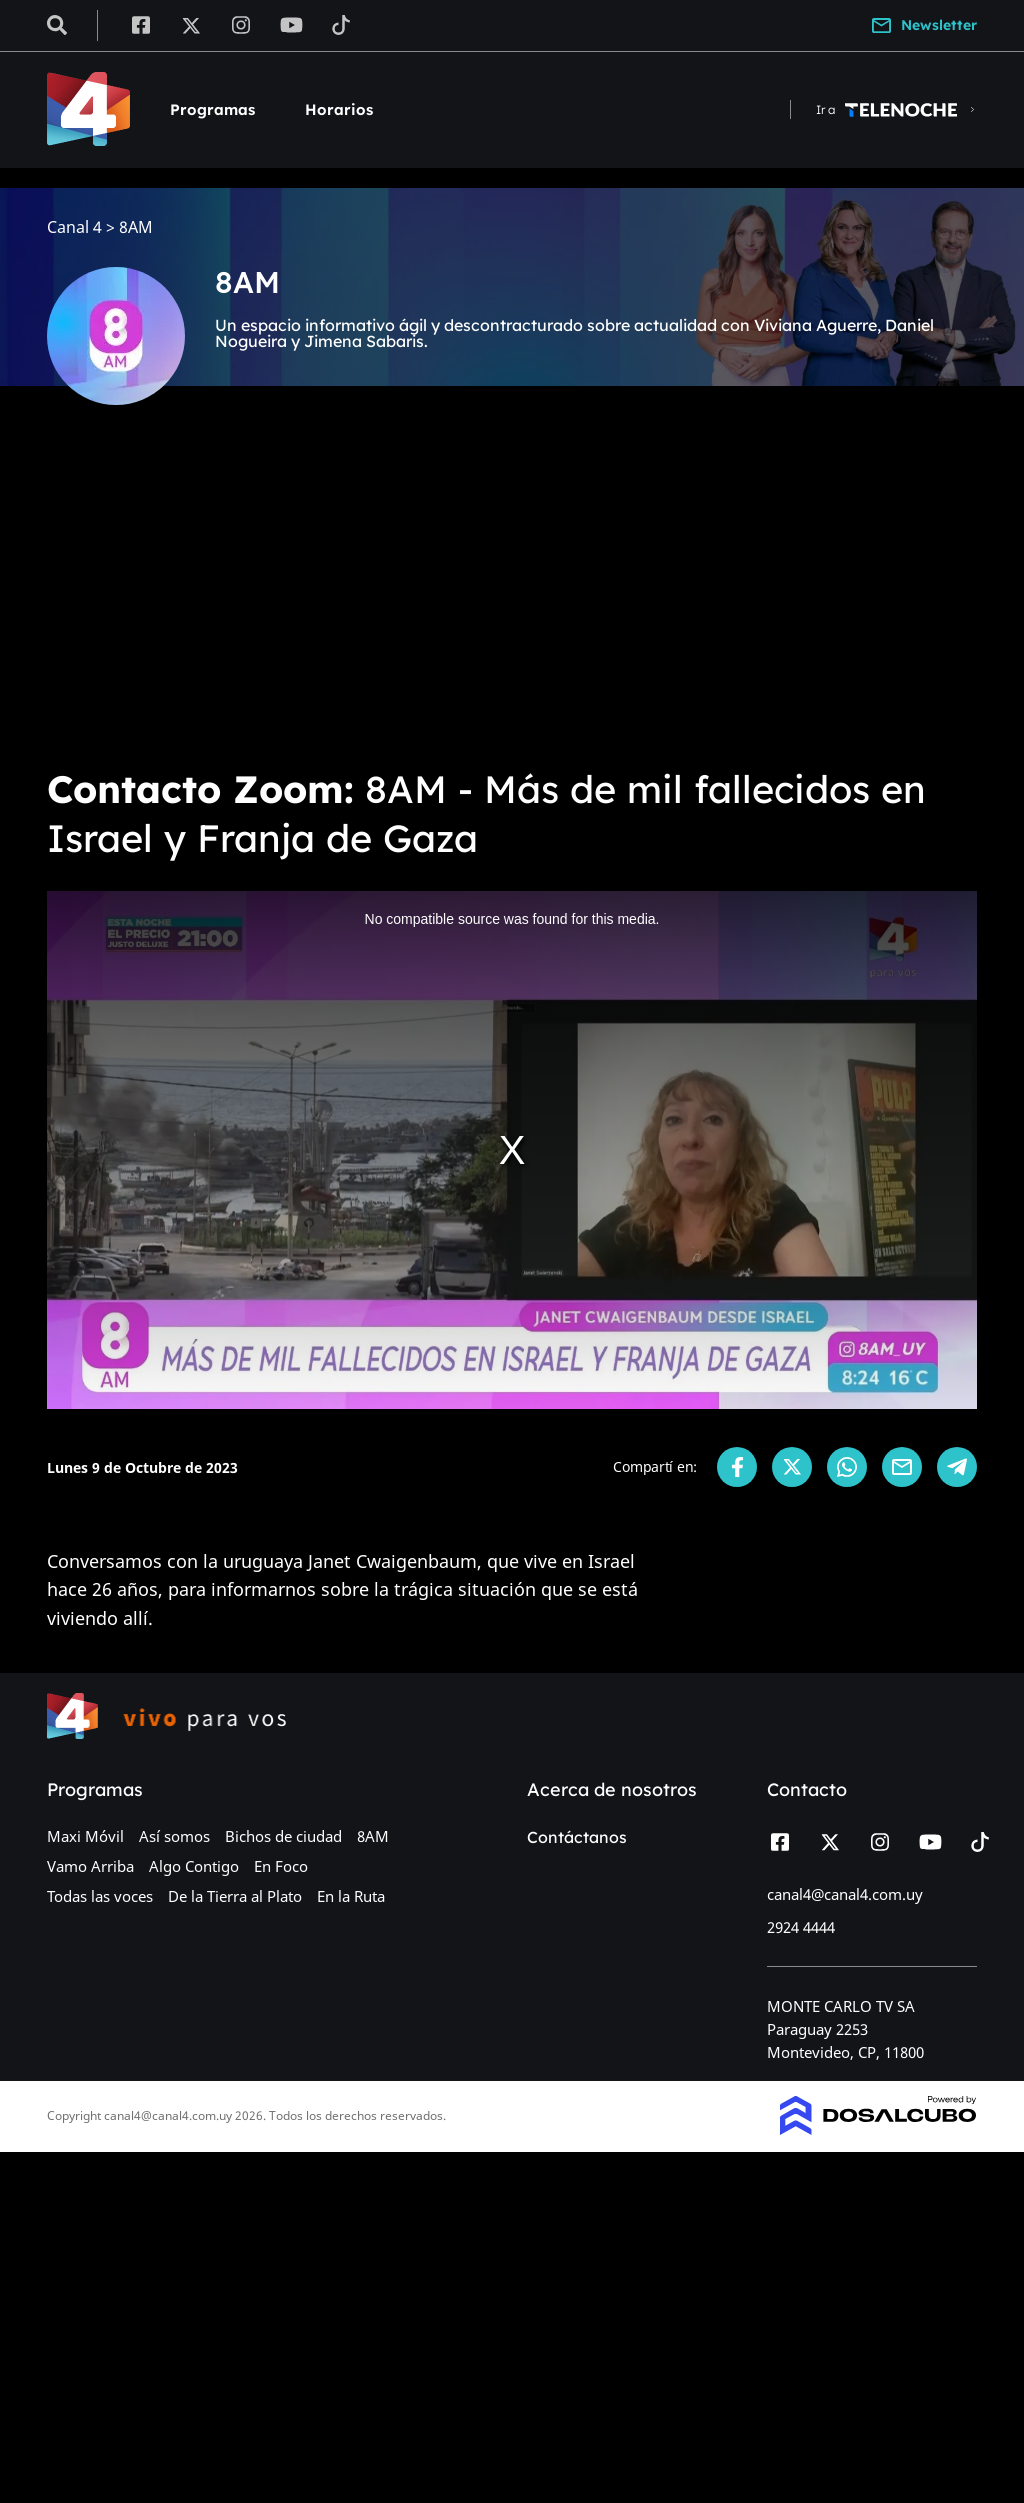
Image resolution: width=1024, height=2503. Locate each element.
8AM (373, 1836)
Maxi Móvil (85, 1836)
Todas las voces (100, 1896)
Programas (212, 109)
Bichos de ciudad (283, 1836)
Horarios (339, 109)
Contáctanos (577, 1837)
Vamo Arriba (90, 1866)
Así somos (174, 1836)
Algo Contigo (194, 1866)
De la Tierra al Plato (235, 1896)
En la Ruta (351, 1896)
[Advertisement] (512, 600)
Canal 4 (74, 227)
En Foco (281, 1866)
